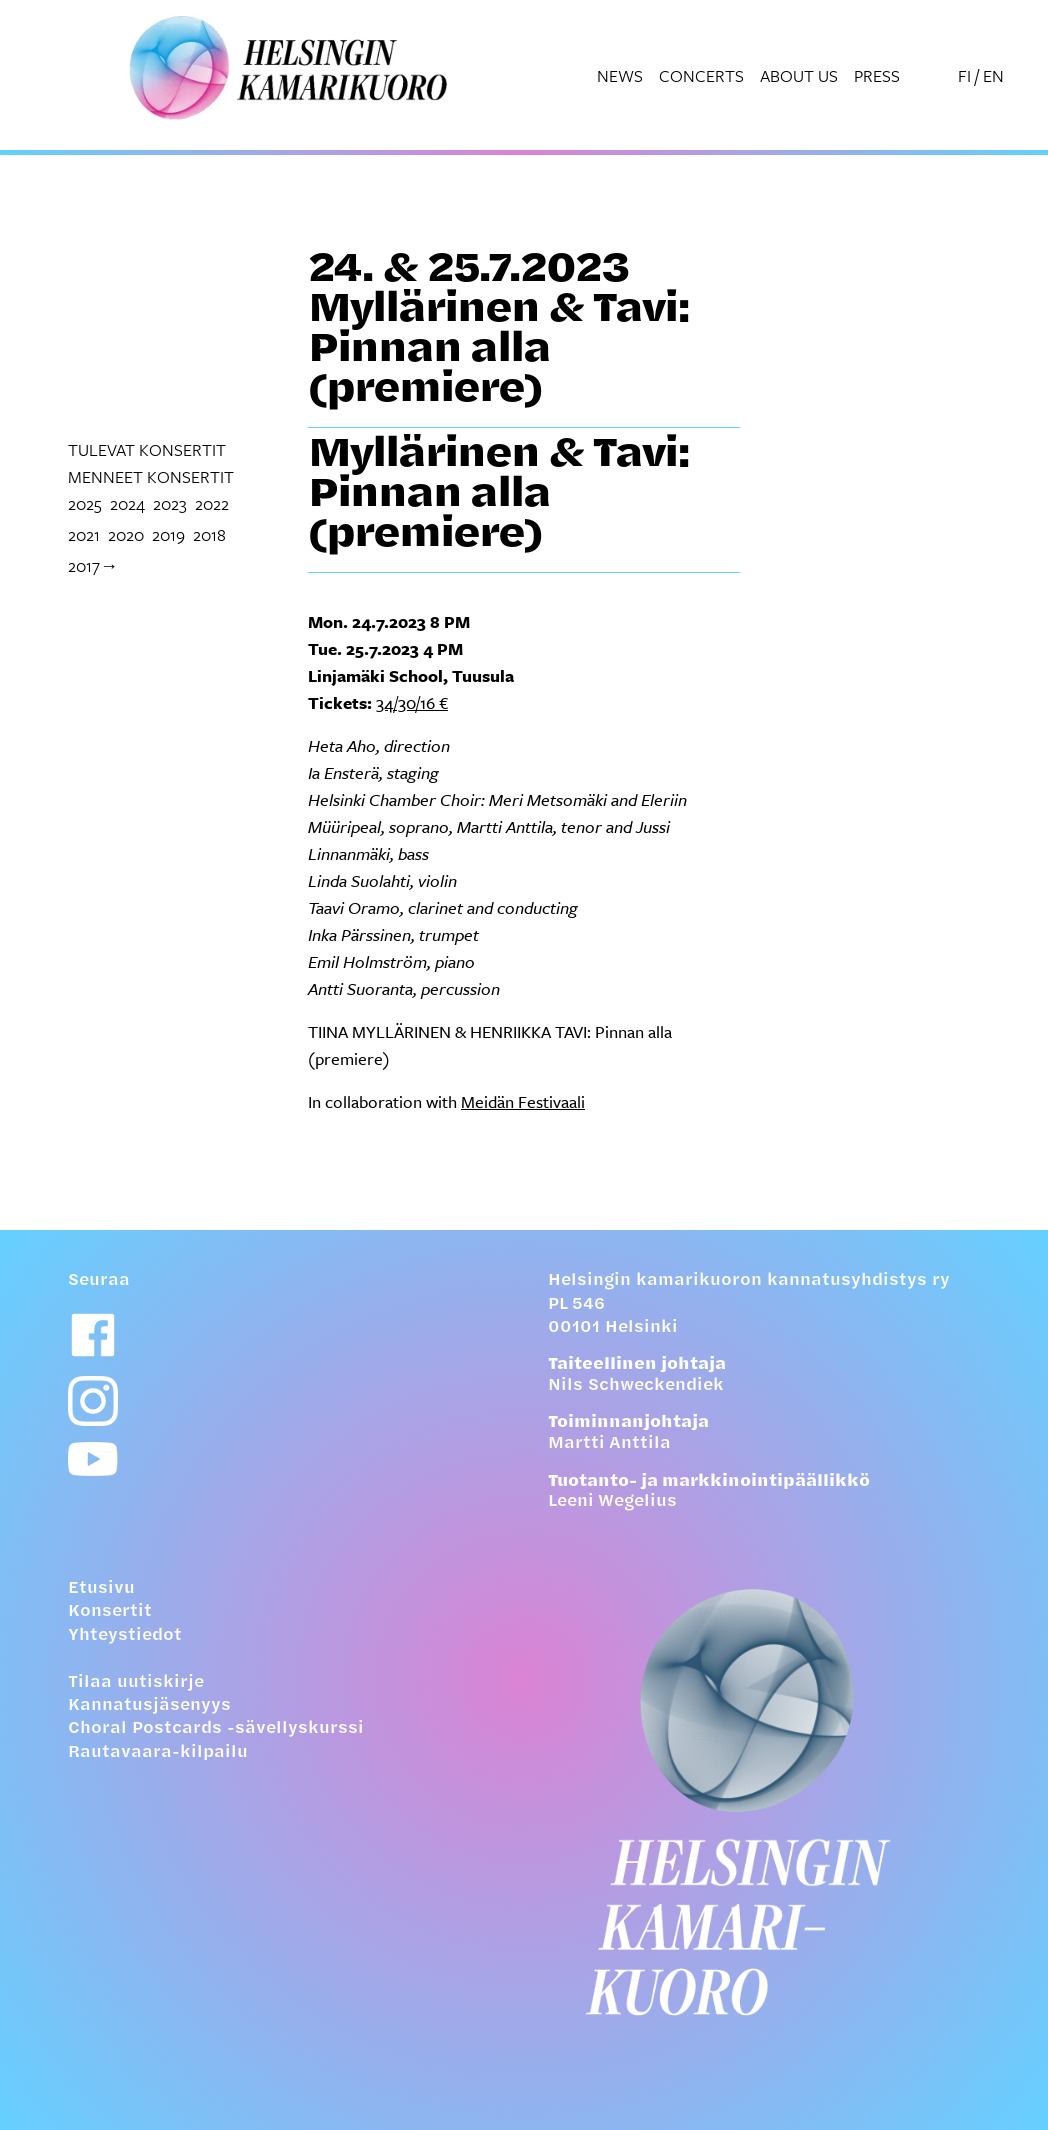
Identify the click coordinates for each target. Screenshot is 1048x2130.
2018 (209, 534)
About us (799, 75)
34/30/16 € (412, 702)
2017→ (93, 565)
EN (993, 75)
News (620, 75)
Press (877, 75)
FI (964, 75)
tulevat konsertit (147, 449)
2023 (170, 503)
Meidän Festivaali (523, 1101)
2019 (168, 534)
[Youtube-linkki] (93, 1459)
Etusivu (101, 1589)
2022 (212, 503)
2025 (85, 503)
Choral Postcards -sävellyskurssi (216, 1729)
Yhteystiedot (125, 1636)
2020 (126, 534)
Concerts (701, 75)
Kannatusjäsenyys (149, 1706)
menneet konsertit (151, 476)
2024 (127, 503)
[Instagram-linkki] (93, 1401)
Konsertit (110, 1612)
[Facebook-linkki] (93, 1335)
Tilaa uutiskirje (136, 1683)
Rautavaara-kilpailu (158, 1753)
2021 (84, 534)
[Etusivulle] (764, 1802)
